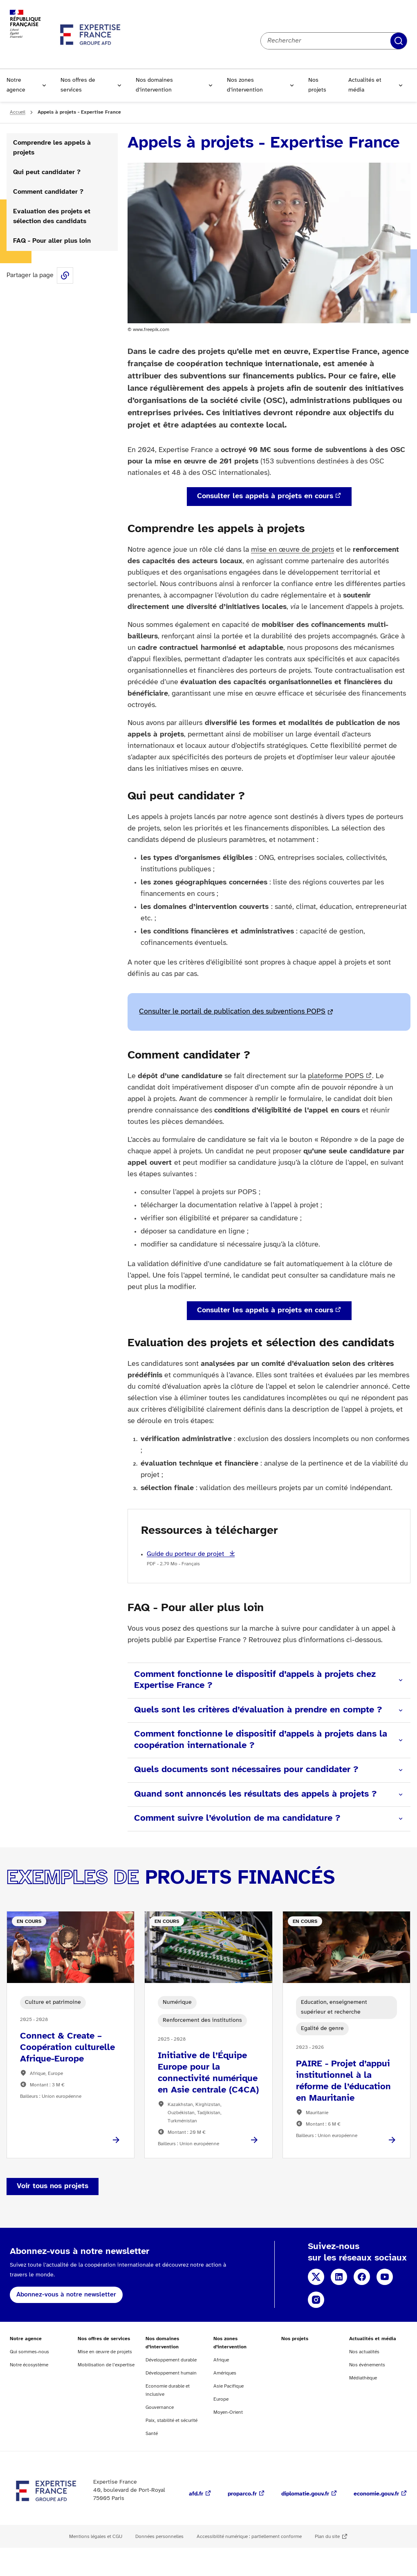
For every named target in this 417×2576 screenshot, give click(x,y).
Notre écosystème (29, 2365)
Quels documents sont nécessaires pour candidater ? (246, 1770)
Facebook (362, 2277)
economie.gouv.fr (376, 2494)
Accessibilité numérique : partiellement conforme (249, 2536)
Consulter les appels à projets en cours (265, 496)
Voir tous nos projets (52, 2186)
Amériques (224, 2373)
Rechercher (398, 41)
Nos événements (367, 2365)
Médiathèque (363, 2378)
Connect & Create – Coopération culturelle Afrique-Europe (67, 2047)
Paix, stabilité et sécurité (171, 2420)
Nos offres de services (78, 85)
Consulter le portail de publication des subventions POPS (232, 1012)
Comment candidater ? (48, 191)
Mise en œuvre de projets (105, 2351)
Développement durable (171, 2360)
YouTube (385, 2277)
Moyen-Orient (228, 2412)
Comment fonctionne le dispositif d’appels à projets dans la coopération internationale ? (260, 1739)
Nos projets (317, 85)
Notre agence (16, 85)
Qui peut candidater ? (47, 172)
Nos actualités (364, 2351)
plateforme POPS (336, 1076)
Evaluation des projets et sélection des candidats (51, 216)
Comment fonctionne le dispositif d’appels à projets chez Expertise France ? (255, 1680)
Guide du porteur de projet (186, 1554)
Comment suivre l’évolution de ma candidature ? (237, 1818)
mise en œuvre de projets (292, 550)
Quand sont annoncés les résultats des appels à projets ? (255, 1794)
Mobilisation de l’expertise (106, 2365)
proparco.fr (242, 2494)
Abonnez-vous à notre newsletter (66, 2294)
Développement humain (171, 2373)
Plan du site (327, 2536)
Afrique (221, 2360)
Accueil (17, 112)
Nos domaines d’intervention (154, 85)
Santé (152, 2433)
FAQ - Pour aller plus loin (52, 240)
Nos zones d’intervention (245, 85)
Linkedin (339, 2277)
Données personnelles (159, 2536)
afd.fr (196, 2494)
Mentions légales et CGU (95, 2536)
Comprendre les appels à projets (52, 147)
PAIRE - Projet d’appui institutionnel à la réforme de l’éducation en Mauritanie (343, 2081)
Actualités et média (364, 85)
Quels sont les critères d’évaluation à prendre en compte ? (258, 1710)
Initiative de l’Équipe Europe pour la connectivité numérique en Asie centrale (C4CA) (208, 2073)
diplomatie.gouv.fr (305, 2494)
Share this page (65, 275)
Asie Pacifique (228, 2386)
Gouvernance (160, 2407)
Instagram (316, 2300)
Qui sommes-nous (29, 2351)
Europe (221, 2399)
